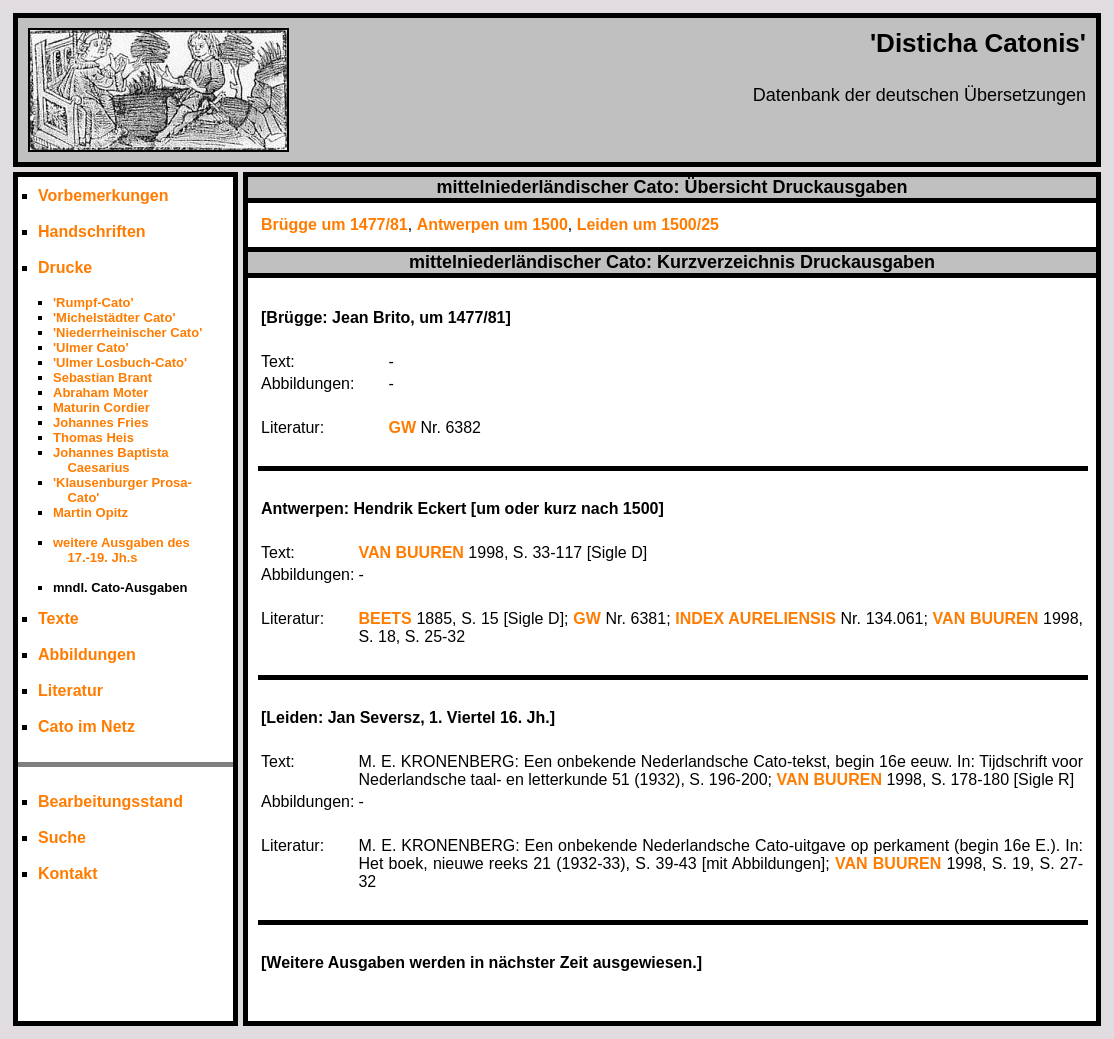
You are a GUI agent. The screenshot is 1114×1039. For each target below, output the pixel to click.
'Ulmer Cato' (91, 347)
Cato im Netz (86, 726)
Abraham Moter (100, 392)
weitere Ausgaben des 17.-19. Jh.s (121, 550)
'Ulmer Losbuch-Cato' (120, 362)
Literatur (70, 690)
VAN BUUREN (410, 552)
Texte (58, 618)
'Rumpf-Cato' (93, 302)
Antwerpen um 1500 (492, 224)
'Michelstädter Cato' (114, 317)
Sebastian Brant (102, 377)
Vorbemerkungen (103, 195)
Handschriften (92, 231)
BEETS (384, 618)
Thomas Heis (93, 437)
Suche (62, 837)
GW (403, 427)
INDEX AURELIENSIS (755, 618)
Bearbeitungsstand (110, 801)
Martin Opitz (90, 512)
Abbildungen (87, 654)
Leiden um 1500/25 (648, 224)
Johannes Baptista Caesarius (111, 460)
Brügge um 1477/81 (334, 224)
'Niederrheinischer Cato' (127, 332)
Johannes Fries (100, 422)
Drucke (65, 267)
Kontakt (68, 873)
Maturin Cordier (101, 407)
